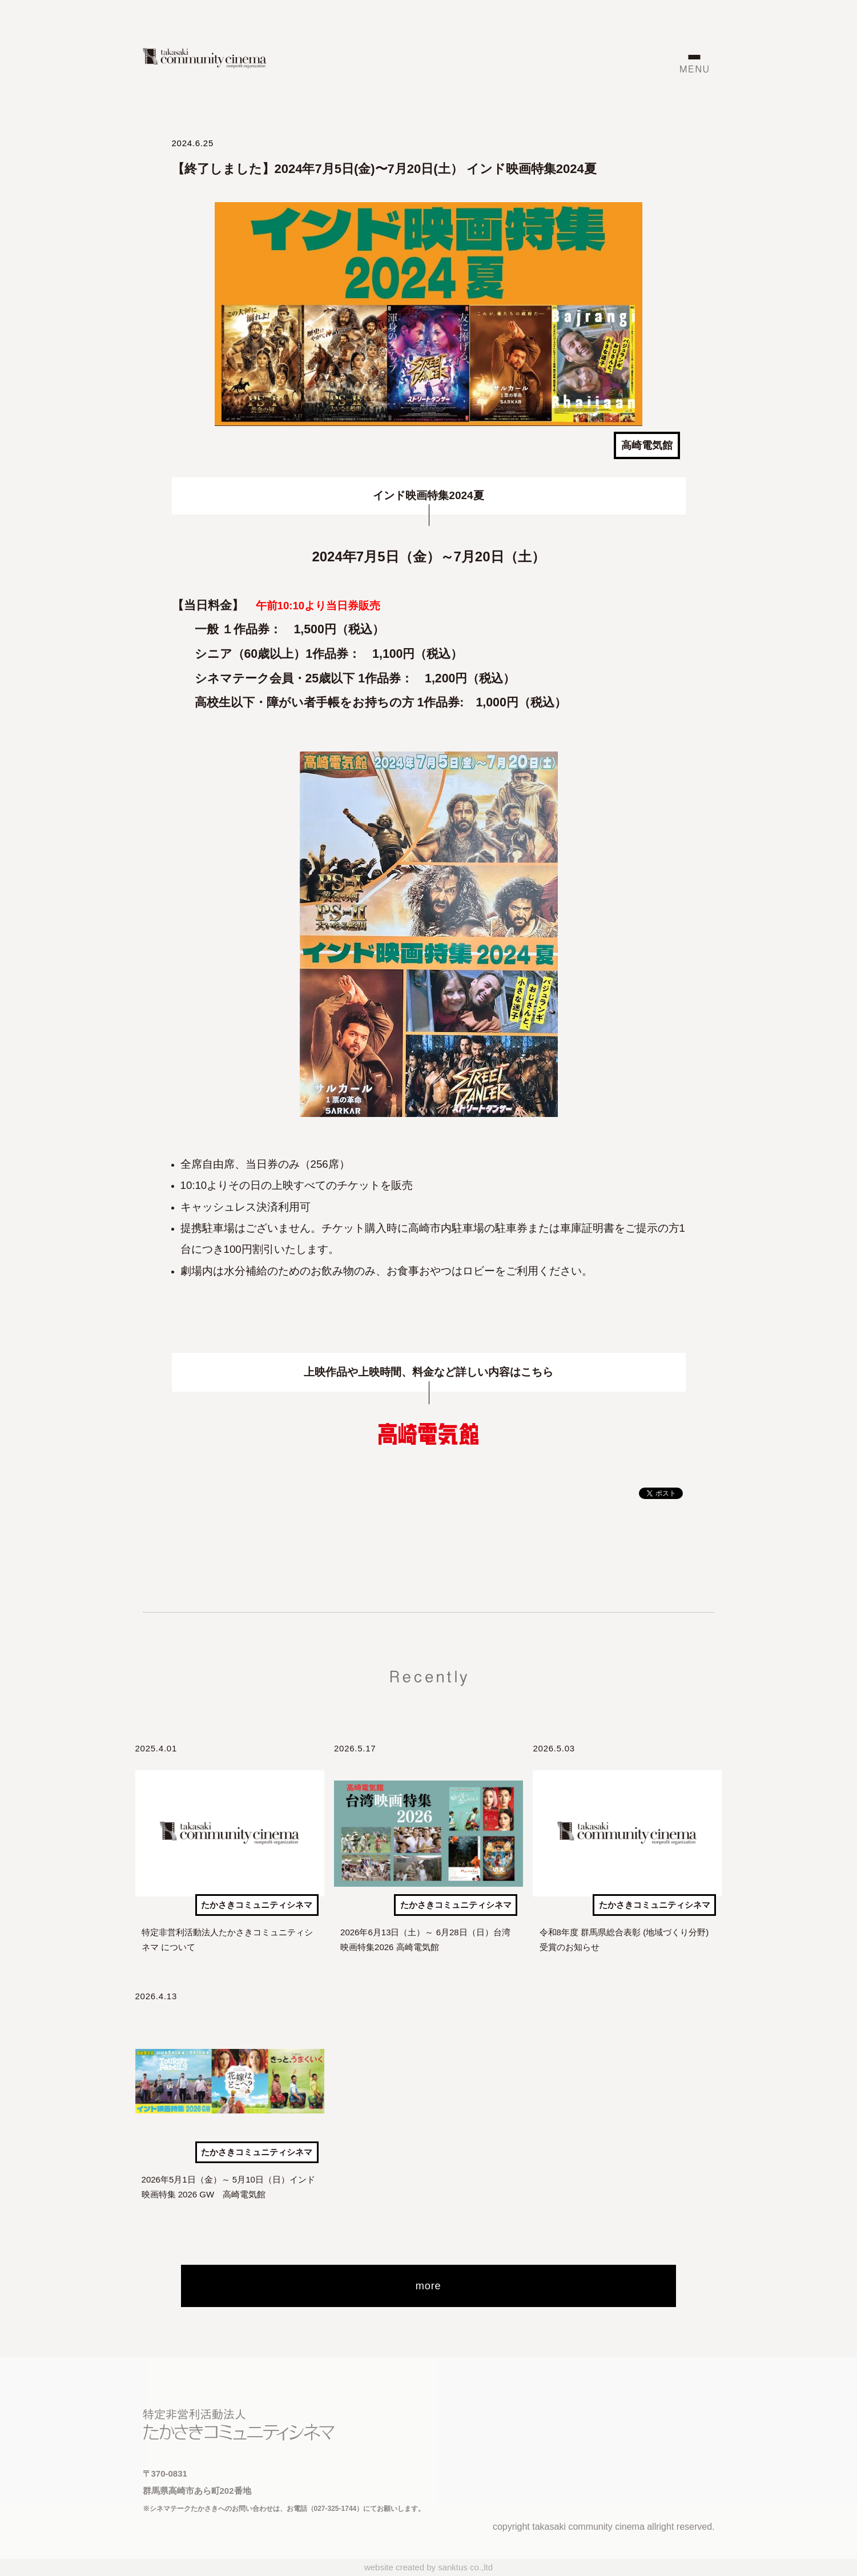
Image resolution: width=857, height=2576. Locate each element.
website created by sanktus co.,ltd (428, 2567)
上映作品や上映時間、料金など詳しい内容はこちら (428, 1372)
